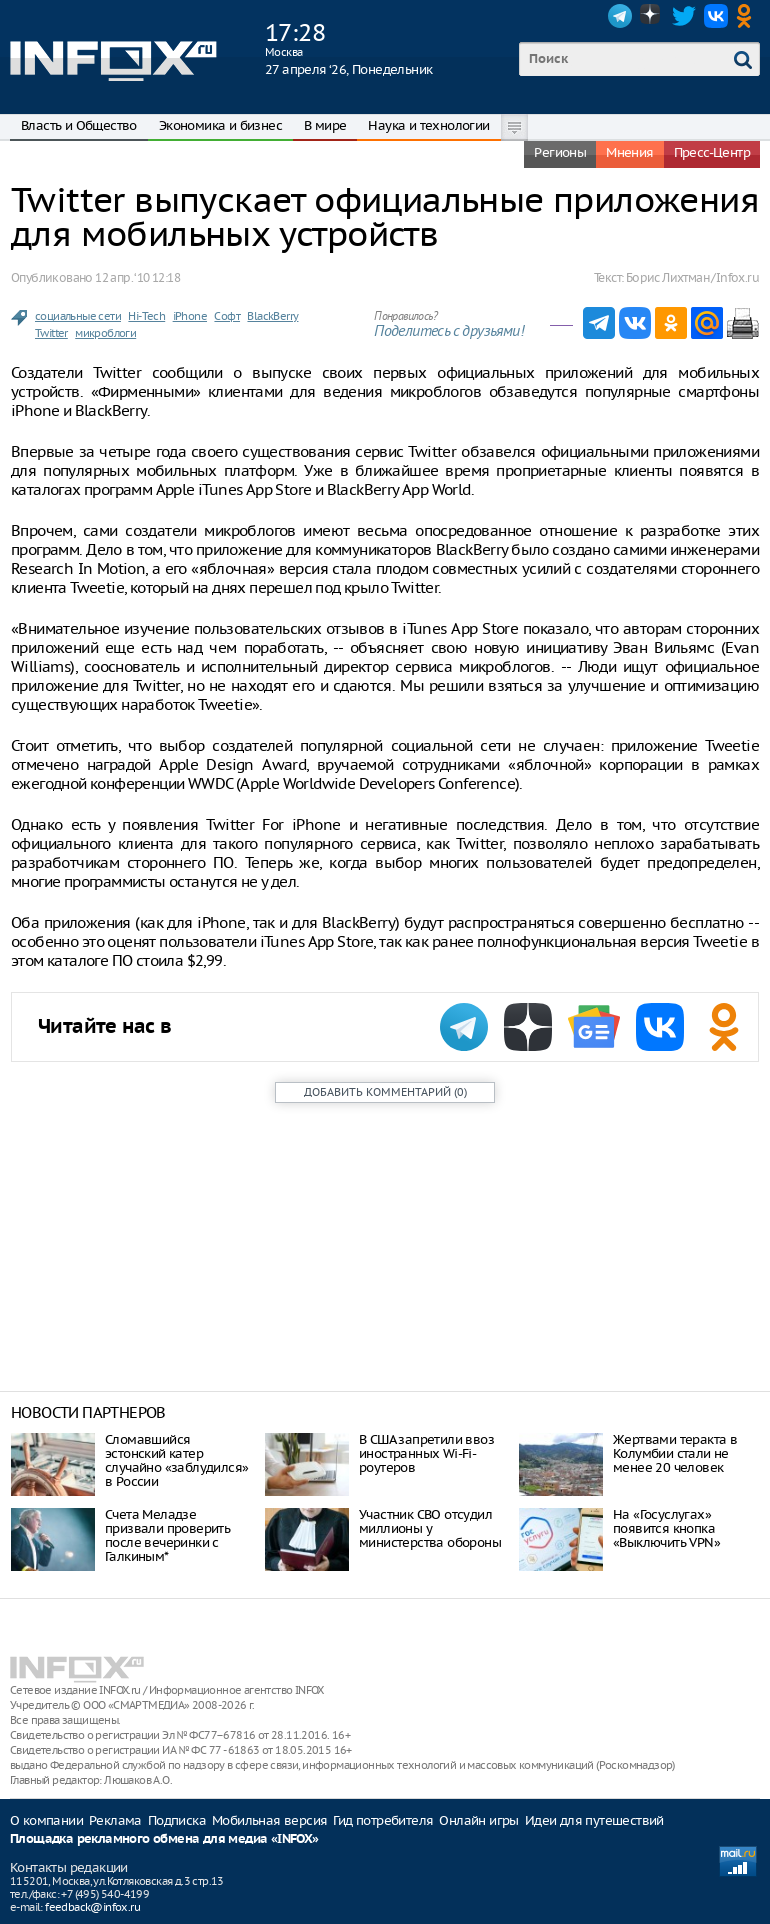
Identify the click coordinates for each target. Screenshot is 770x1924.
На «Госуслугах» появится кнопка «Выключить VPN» (666, 1528)
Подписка (177, 1820)
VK (716, 16)
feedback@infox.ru (92, 1907)
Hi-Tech (146, 316)
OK (748, 16)
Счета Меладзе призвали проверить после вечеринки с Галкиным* (167, 1535)
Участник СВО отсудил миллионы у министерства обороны (430, 1528)
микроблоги (105, 333)
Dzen (652, 16)
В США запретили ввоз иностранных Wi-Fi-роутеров (426, 1453)
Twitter (684, 16)
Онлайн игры (478, 1820)
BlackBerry (272, 316)
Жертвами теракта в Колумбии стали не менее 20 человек (675, 1453)
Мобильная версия (269, 1820)
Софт (227, 316)
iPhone (190, 316)
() (385, 1092)
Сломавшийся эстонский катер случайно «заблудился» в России (176, 1460)
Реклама (115, 1820)
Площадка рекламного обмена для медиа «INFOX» (164, 1839)
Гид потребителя (383, 1820)
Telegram (620, 16)
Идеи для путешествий (594, 1820)
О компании (46, 1820)
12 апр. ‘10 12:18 (137, 277)
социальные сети (78, 316)
